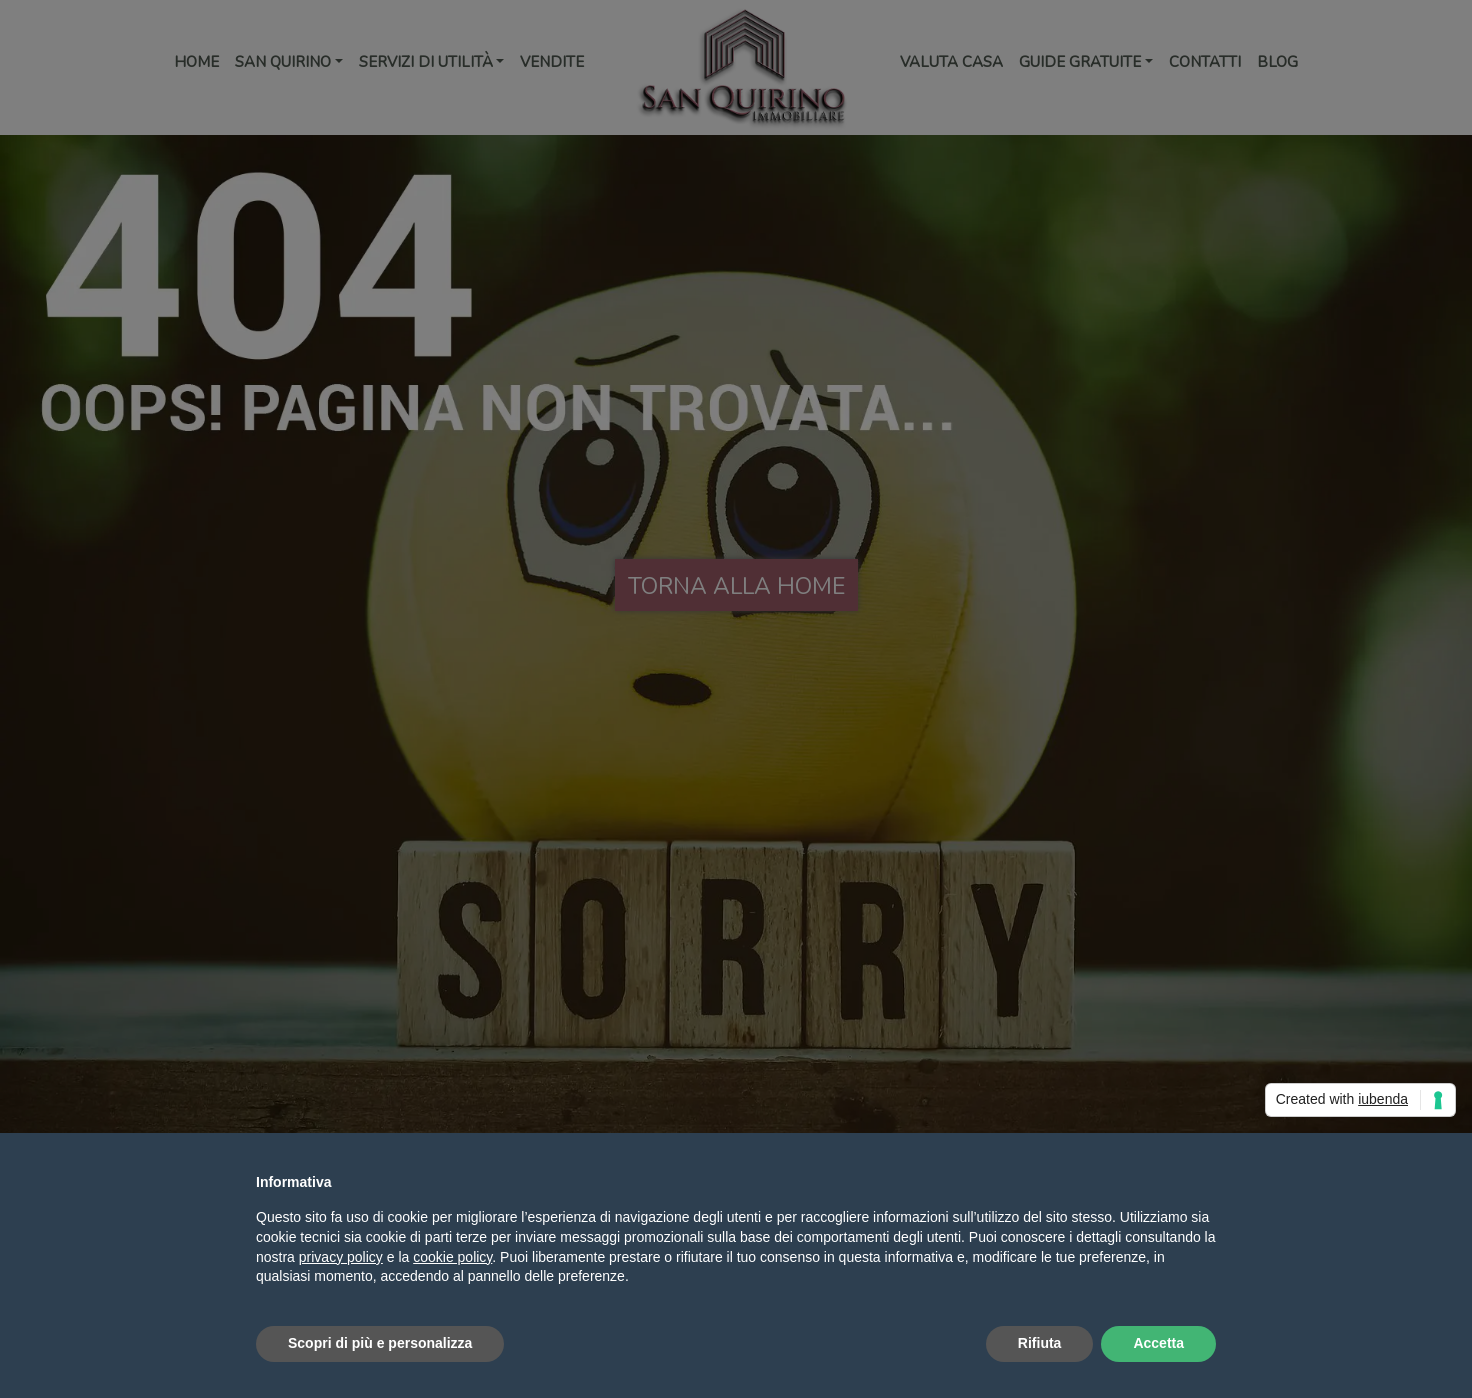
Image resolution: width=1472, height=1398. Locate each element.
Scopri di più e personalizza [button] (380, 1343)
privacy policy (341, 1257)
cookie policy (452, 1257)
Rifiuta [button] (1040, 1343)
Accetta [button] (1158, 1343)
